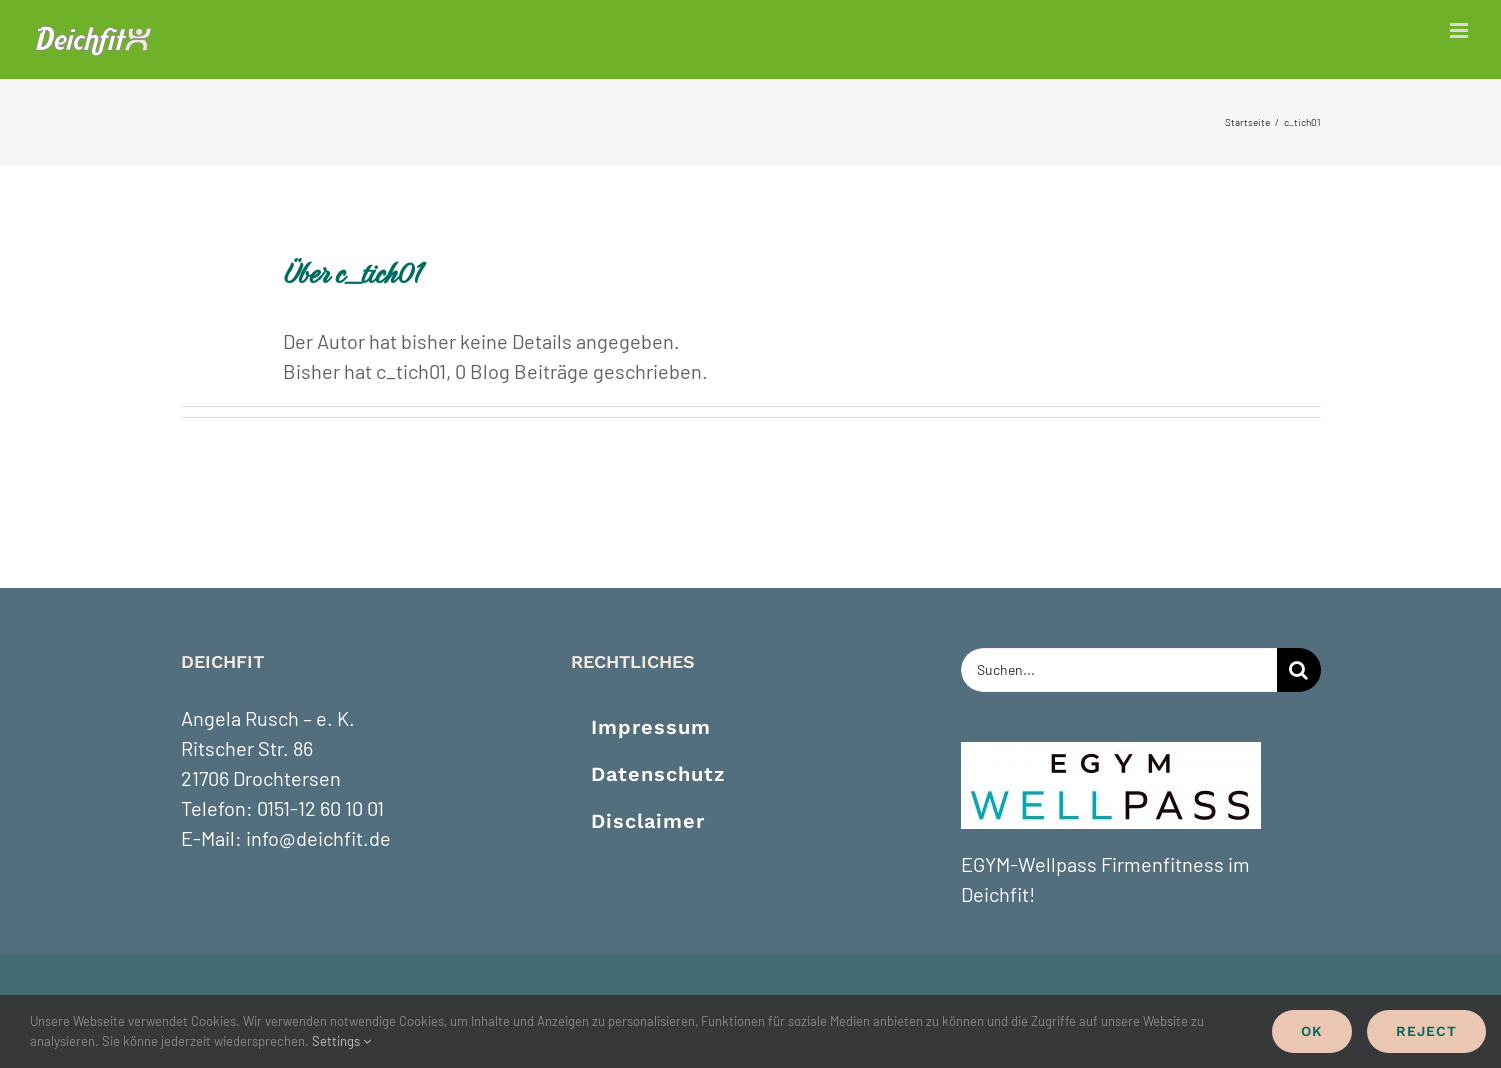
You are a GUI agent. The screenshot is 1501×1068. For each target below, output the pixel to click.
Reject (1426, 1031)
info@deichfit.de (318, 838)
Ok (1312, 1031)
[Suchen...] (1119, 670)
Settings (341, 1041)
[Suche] (1299, 670)
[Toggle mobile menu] (1460, 30)
